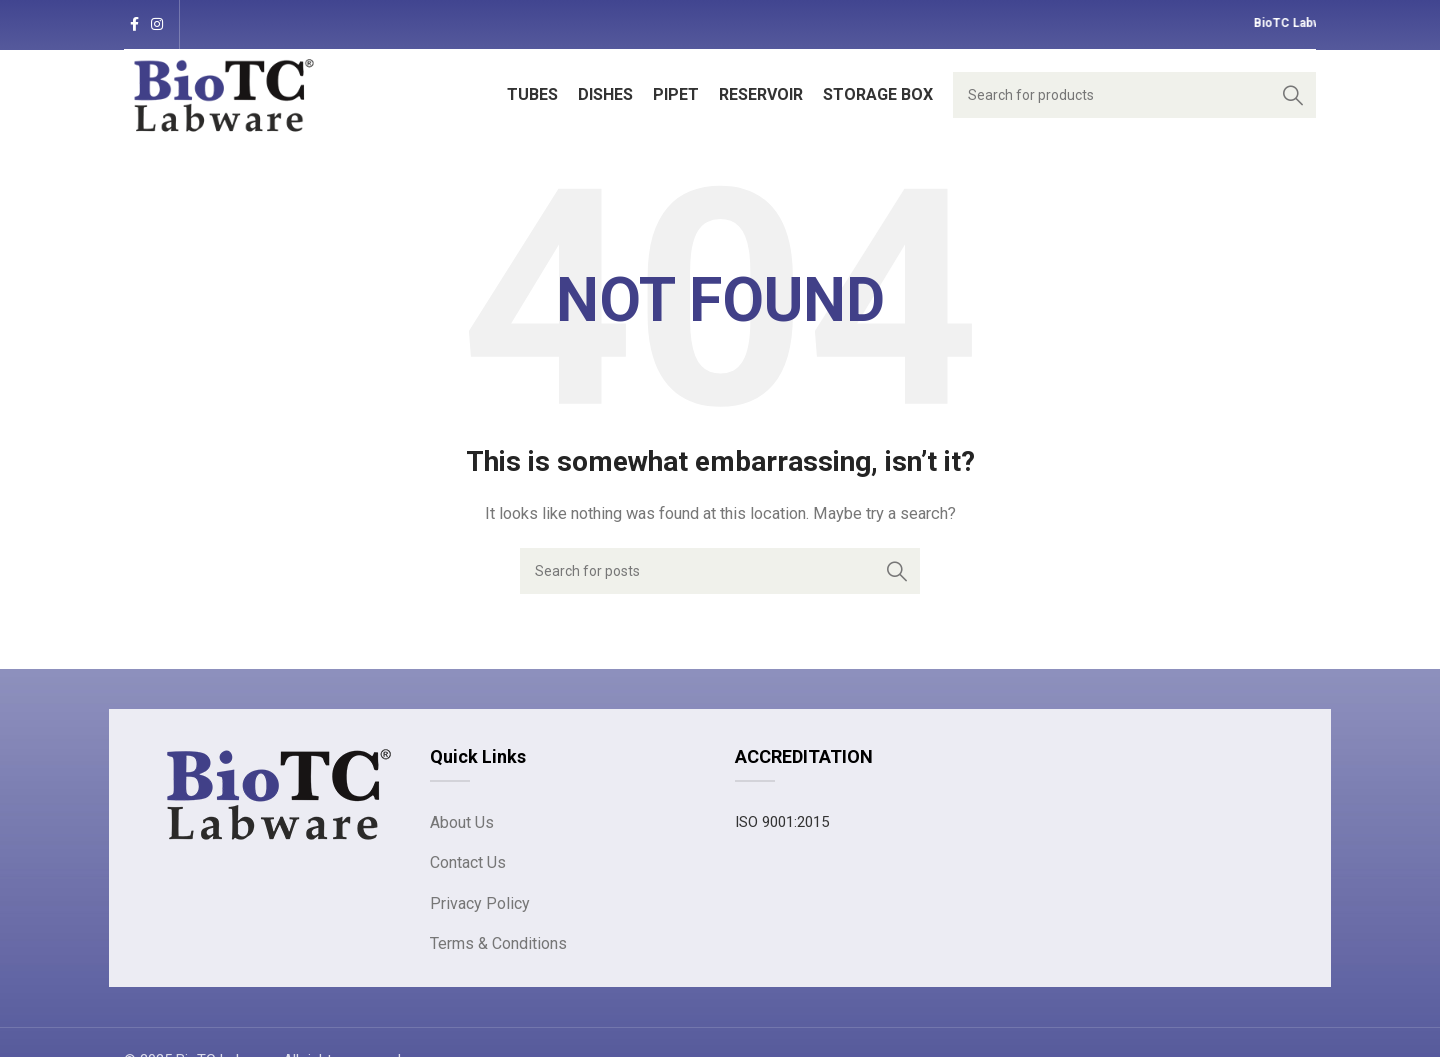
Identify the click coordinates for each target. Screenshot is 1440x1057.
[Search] (1134, 95)
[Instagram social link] (157, 24)
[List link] (568, 823)
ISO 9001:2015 (782, 822)
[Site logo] (224, 94)
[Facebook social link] (134, 24)
